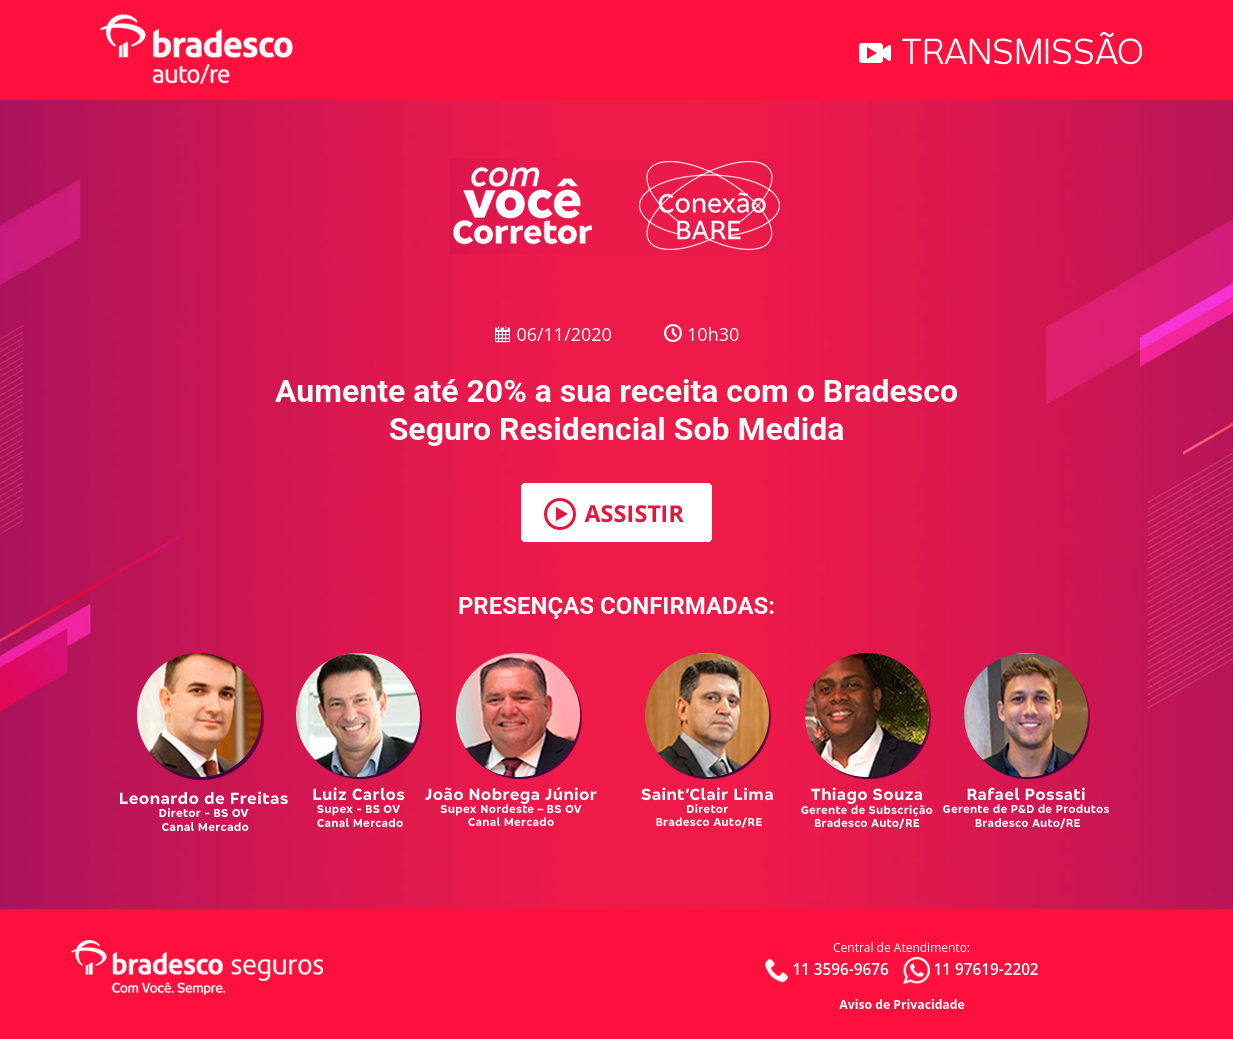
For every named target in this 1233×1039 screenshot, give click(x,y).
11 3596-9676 (840, 968)
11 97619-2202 (985, 968)
